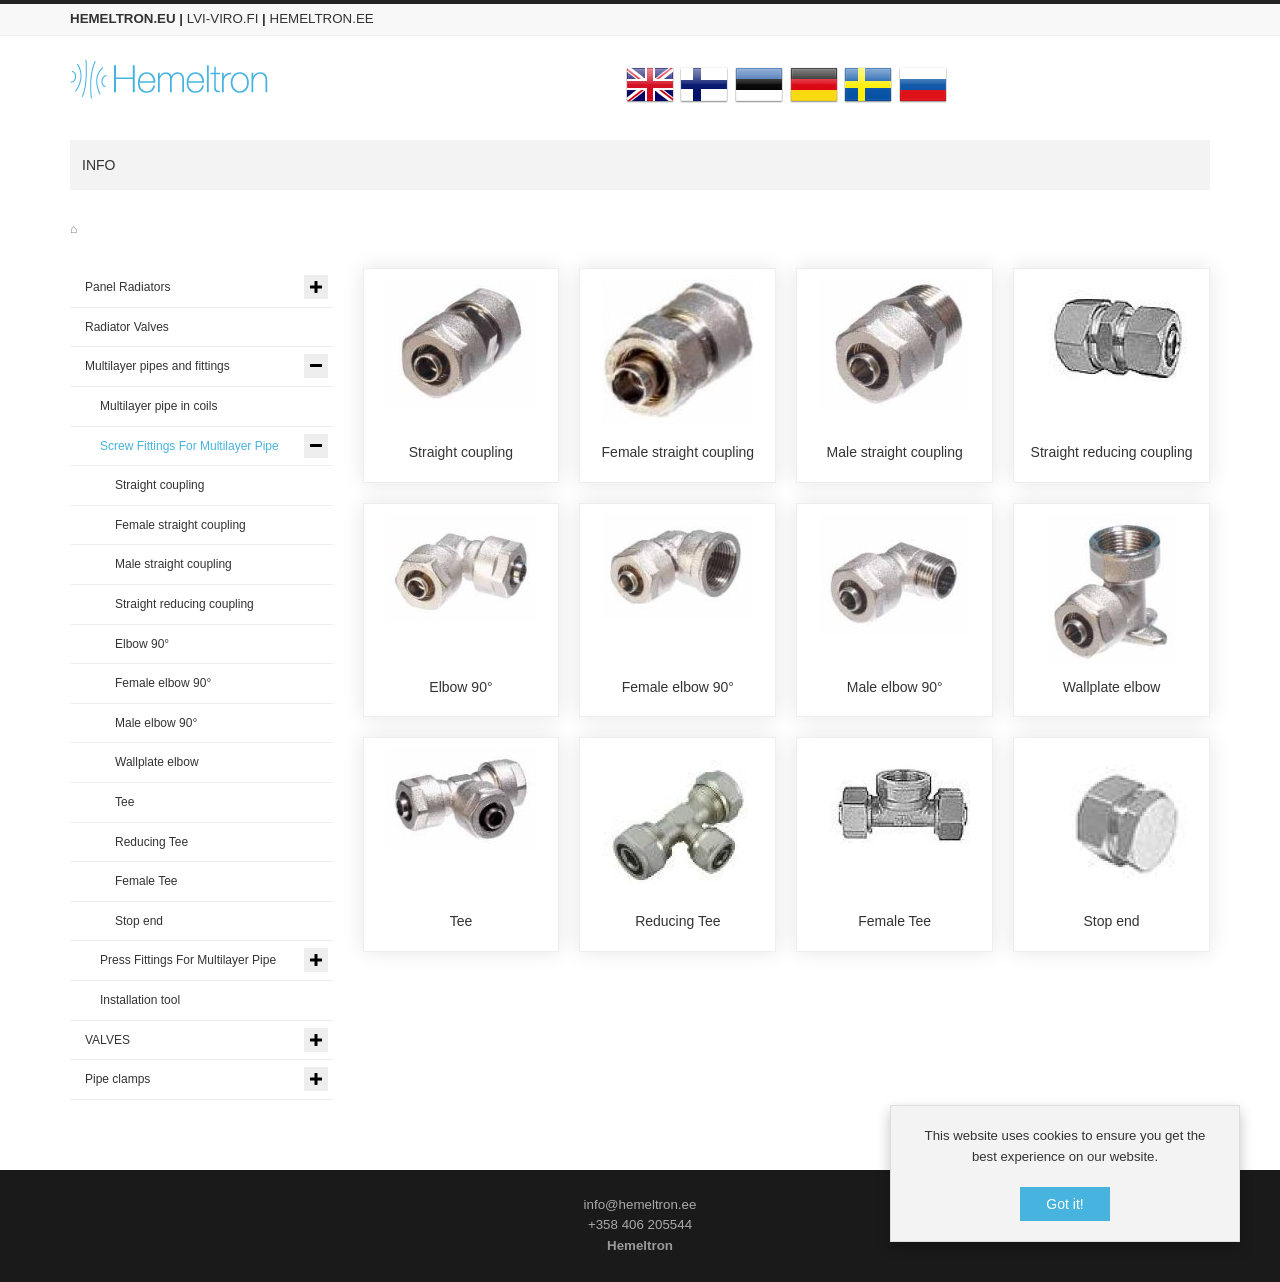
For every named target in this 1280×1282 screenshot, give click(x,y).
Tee (461, 922)
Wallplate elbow (1112, 687)
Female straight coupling (678, 452)
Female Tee (894, 922)
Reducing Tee (677, 922)
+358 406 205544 (640, 1224)
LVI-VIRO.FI (223, 18)
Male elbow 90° (895, 687)
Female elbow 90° (678, 687)
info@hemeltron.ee (640, 1204)
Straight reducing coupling (1112, 452)
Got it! (1064, 1204)
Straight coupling (461, 452)
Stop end (1112, 922)
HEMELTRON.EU (123, 18)
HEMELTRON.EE (322, 18)
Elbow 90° (460, 687)
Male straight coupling (895, 452)
